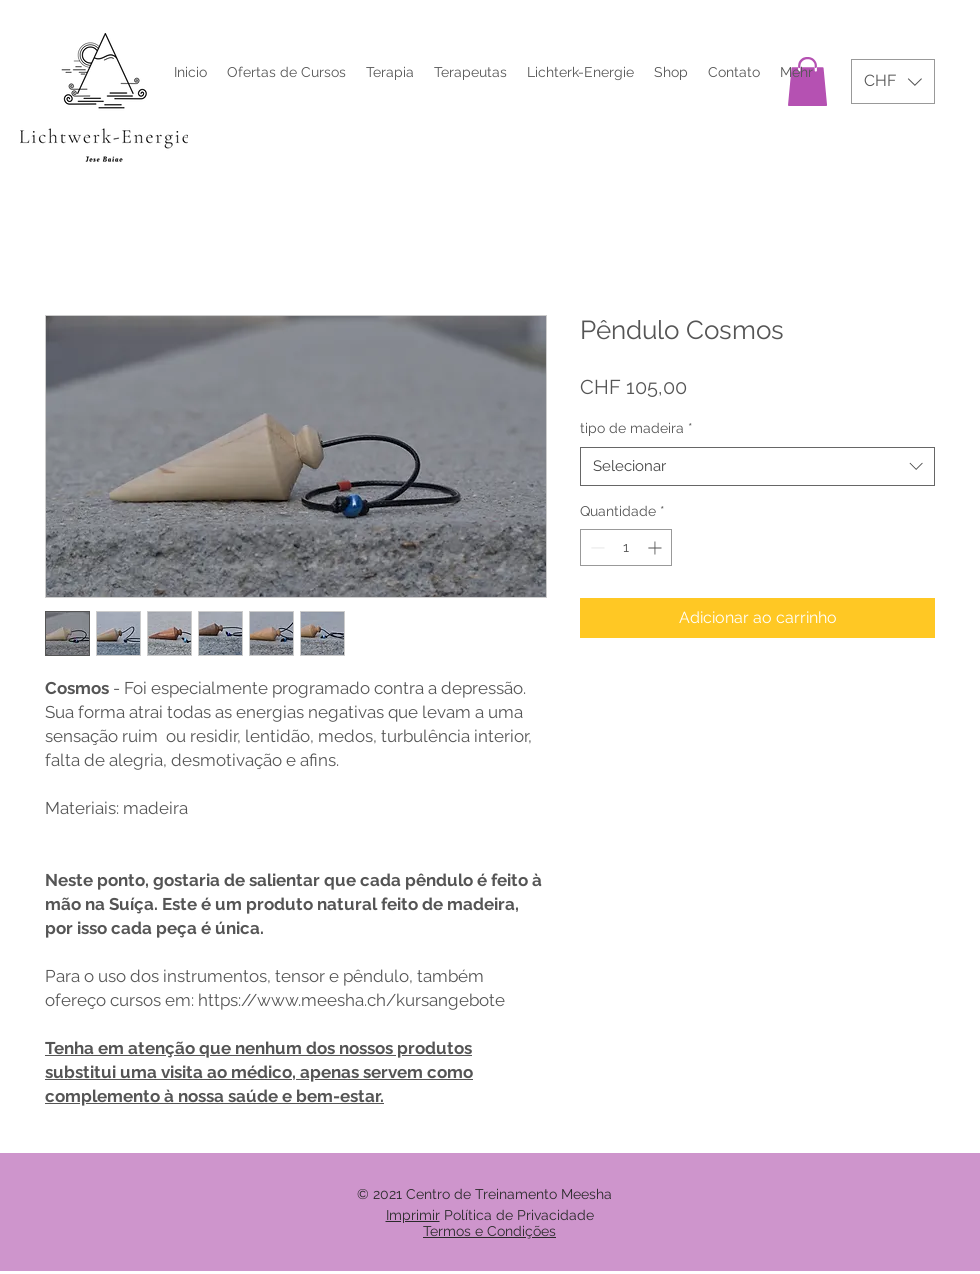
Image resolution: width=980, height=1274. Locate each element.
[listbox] (893, 81)
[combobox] (757, 466)
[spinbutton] (626, 547)
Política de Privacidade (519, 1215)
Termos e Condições (489, 1231)
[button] (893, 81)
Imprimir (413, 1215)
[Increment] (656, 547)
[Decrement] (595, 547)
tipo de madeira (636, 428)
